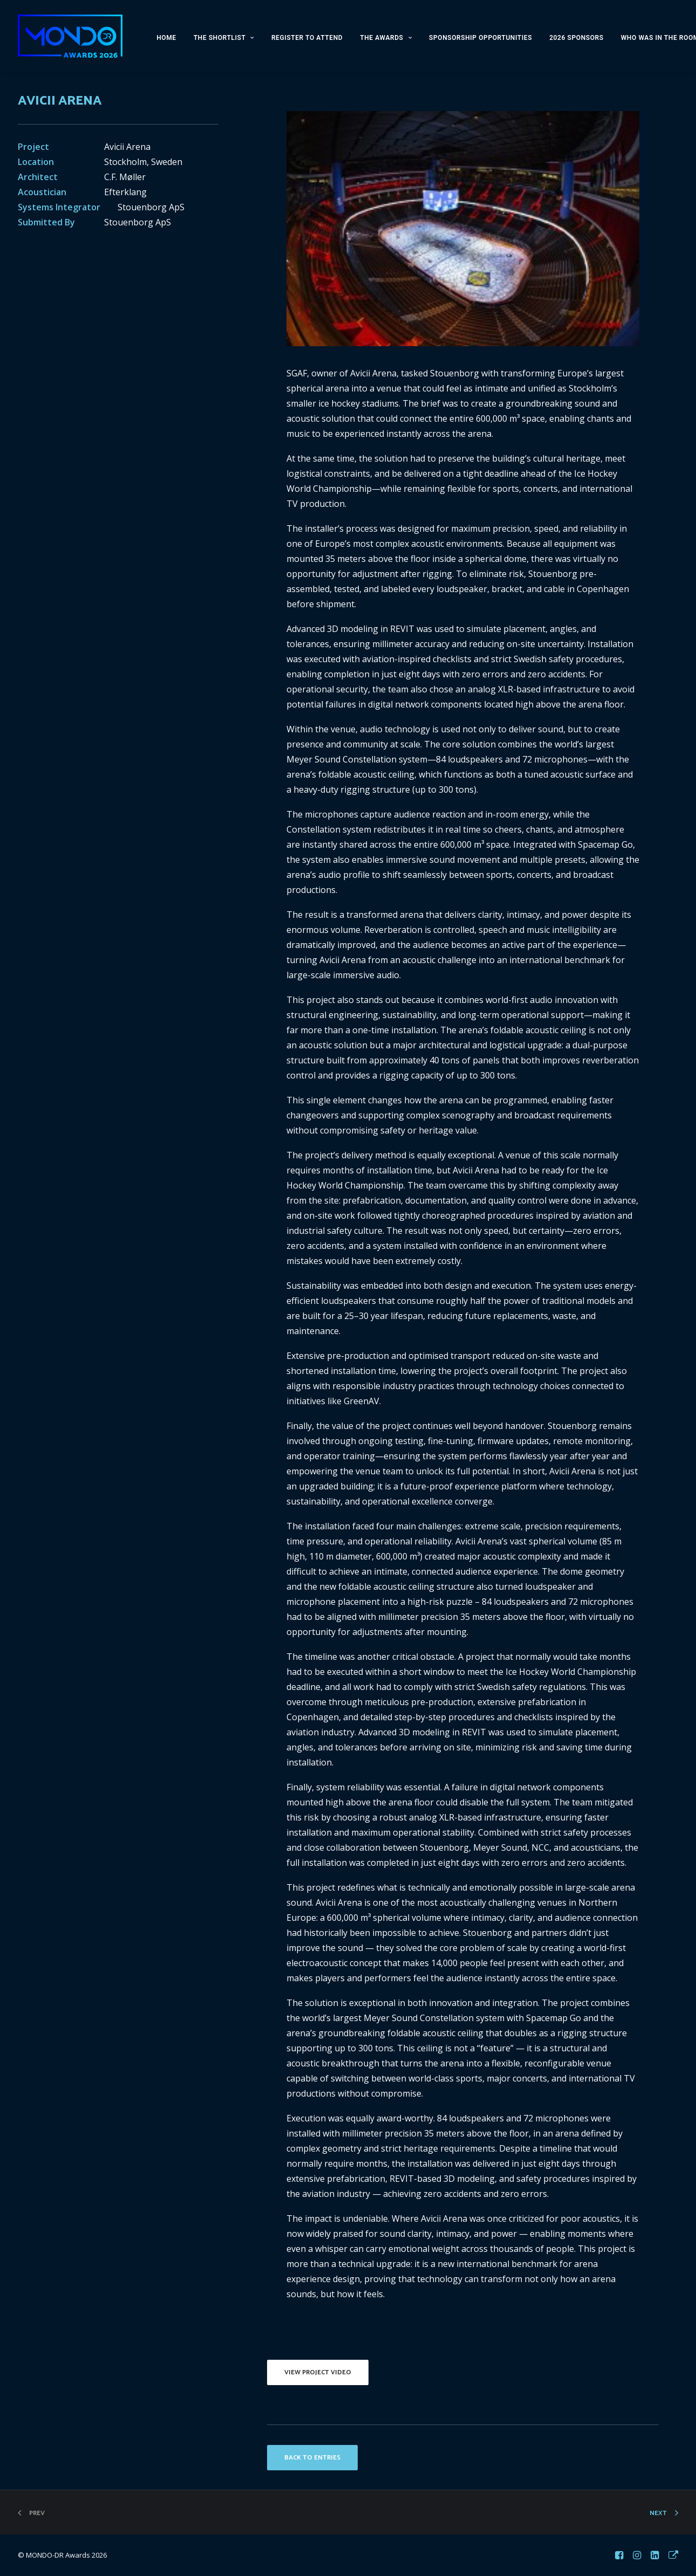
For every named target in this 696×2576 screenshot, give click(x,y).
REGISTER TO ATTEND (307, 38)
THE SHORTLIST (224, 38)
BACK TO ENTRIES (312, 2458)
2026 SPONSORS (576, 38)
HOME (166, 38)
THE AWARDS (386, 38)
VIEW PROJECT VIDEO (317, 2372)
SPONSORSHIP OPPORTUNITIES (480, 38)
